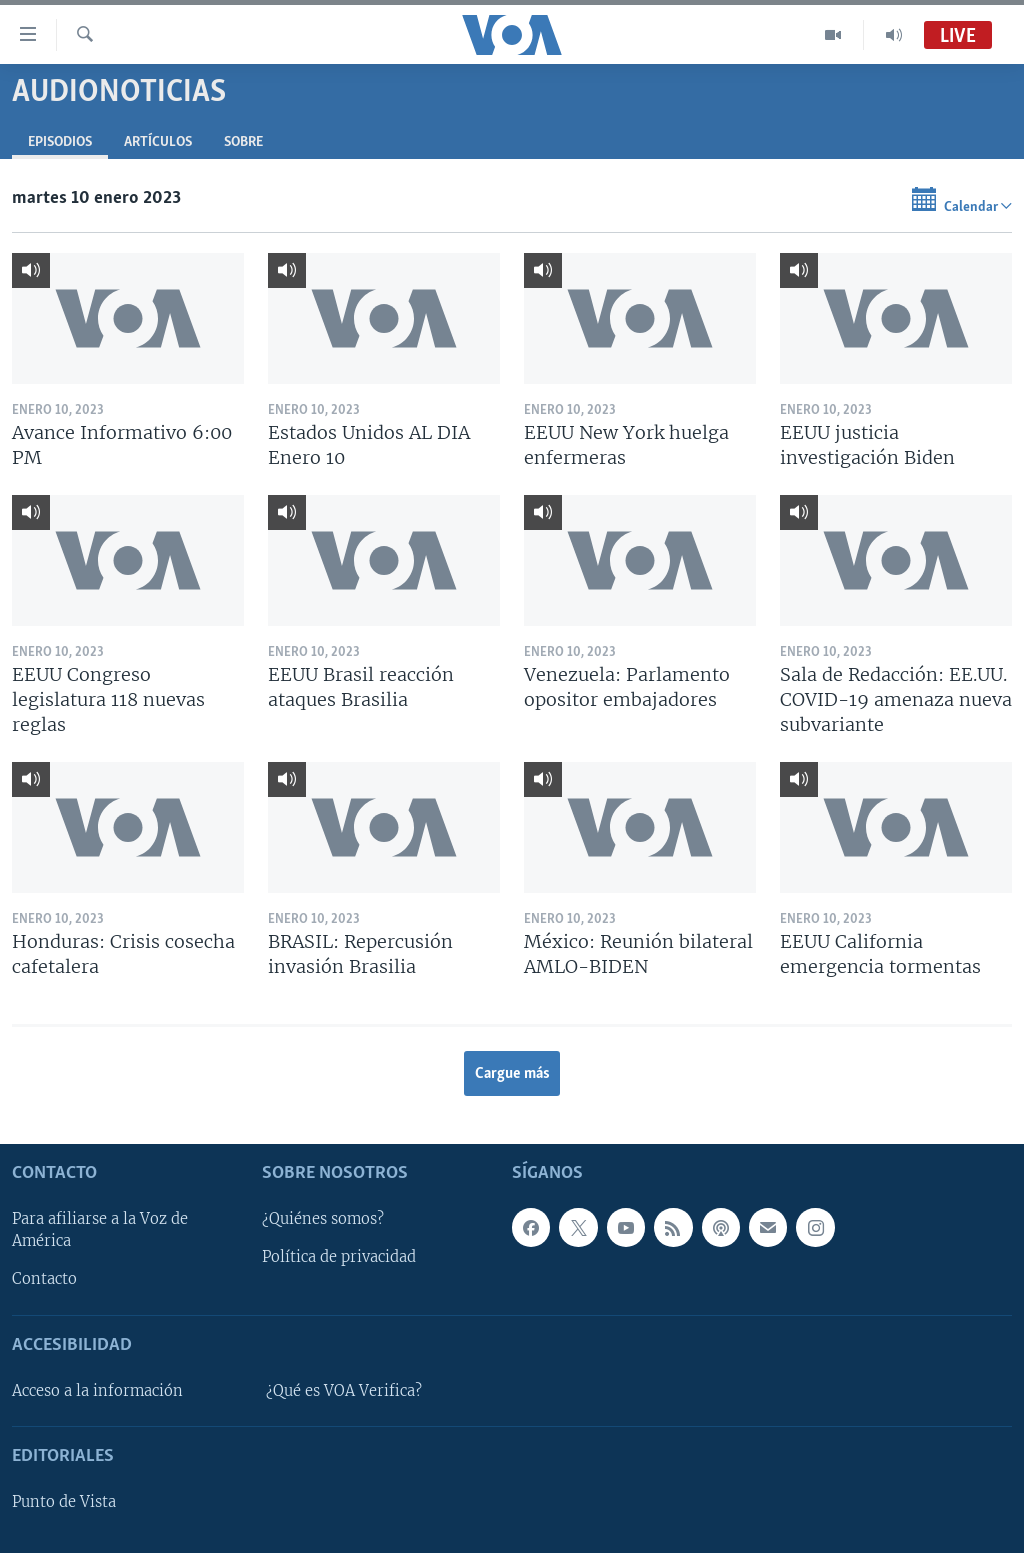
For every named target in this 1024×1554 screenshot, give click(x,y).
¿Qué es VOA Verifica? (344, 1391)
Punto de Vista (64, 1503)
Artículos (158, 142)
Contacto (44, 1280)
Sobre (243, 142)
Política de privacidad (339, 1258)
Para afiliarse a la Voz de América (100, 1231)
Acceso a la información (97, 1391)
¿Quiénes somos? (323, 1220)
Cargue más (512, 1074)
